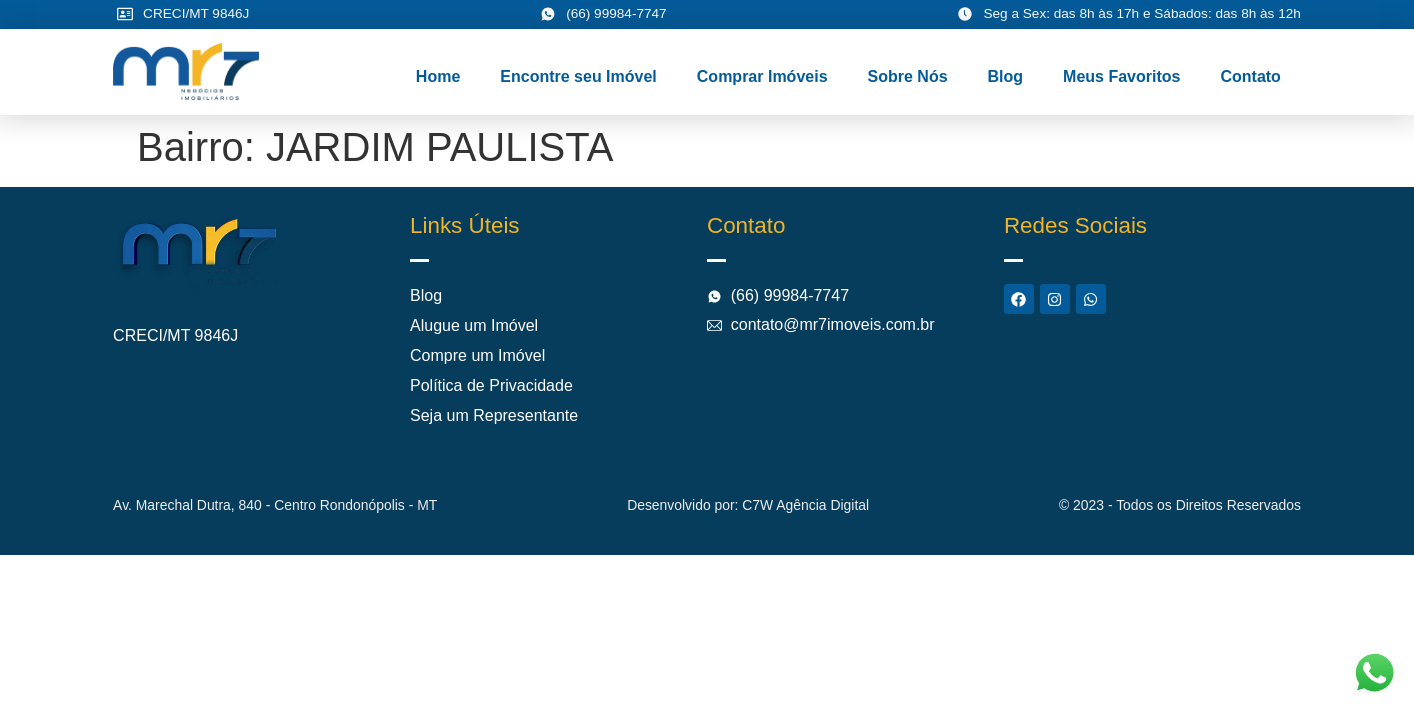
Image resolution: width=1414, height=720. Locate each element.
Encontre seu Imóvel (578, 76)
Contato (1250, 76)
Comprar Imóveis (762, 76)
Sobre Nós (908, 76)
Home (438, 76)
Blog (1006, 76)
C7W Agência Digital (805, 505)
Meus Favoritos (1121, 76)
